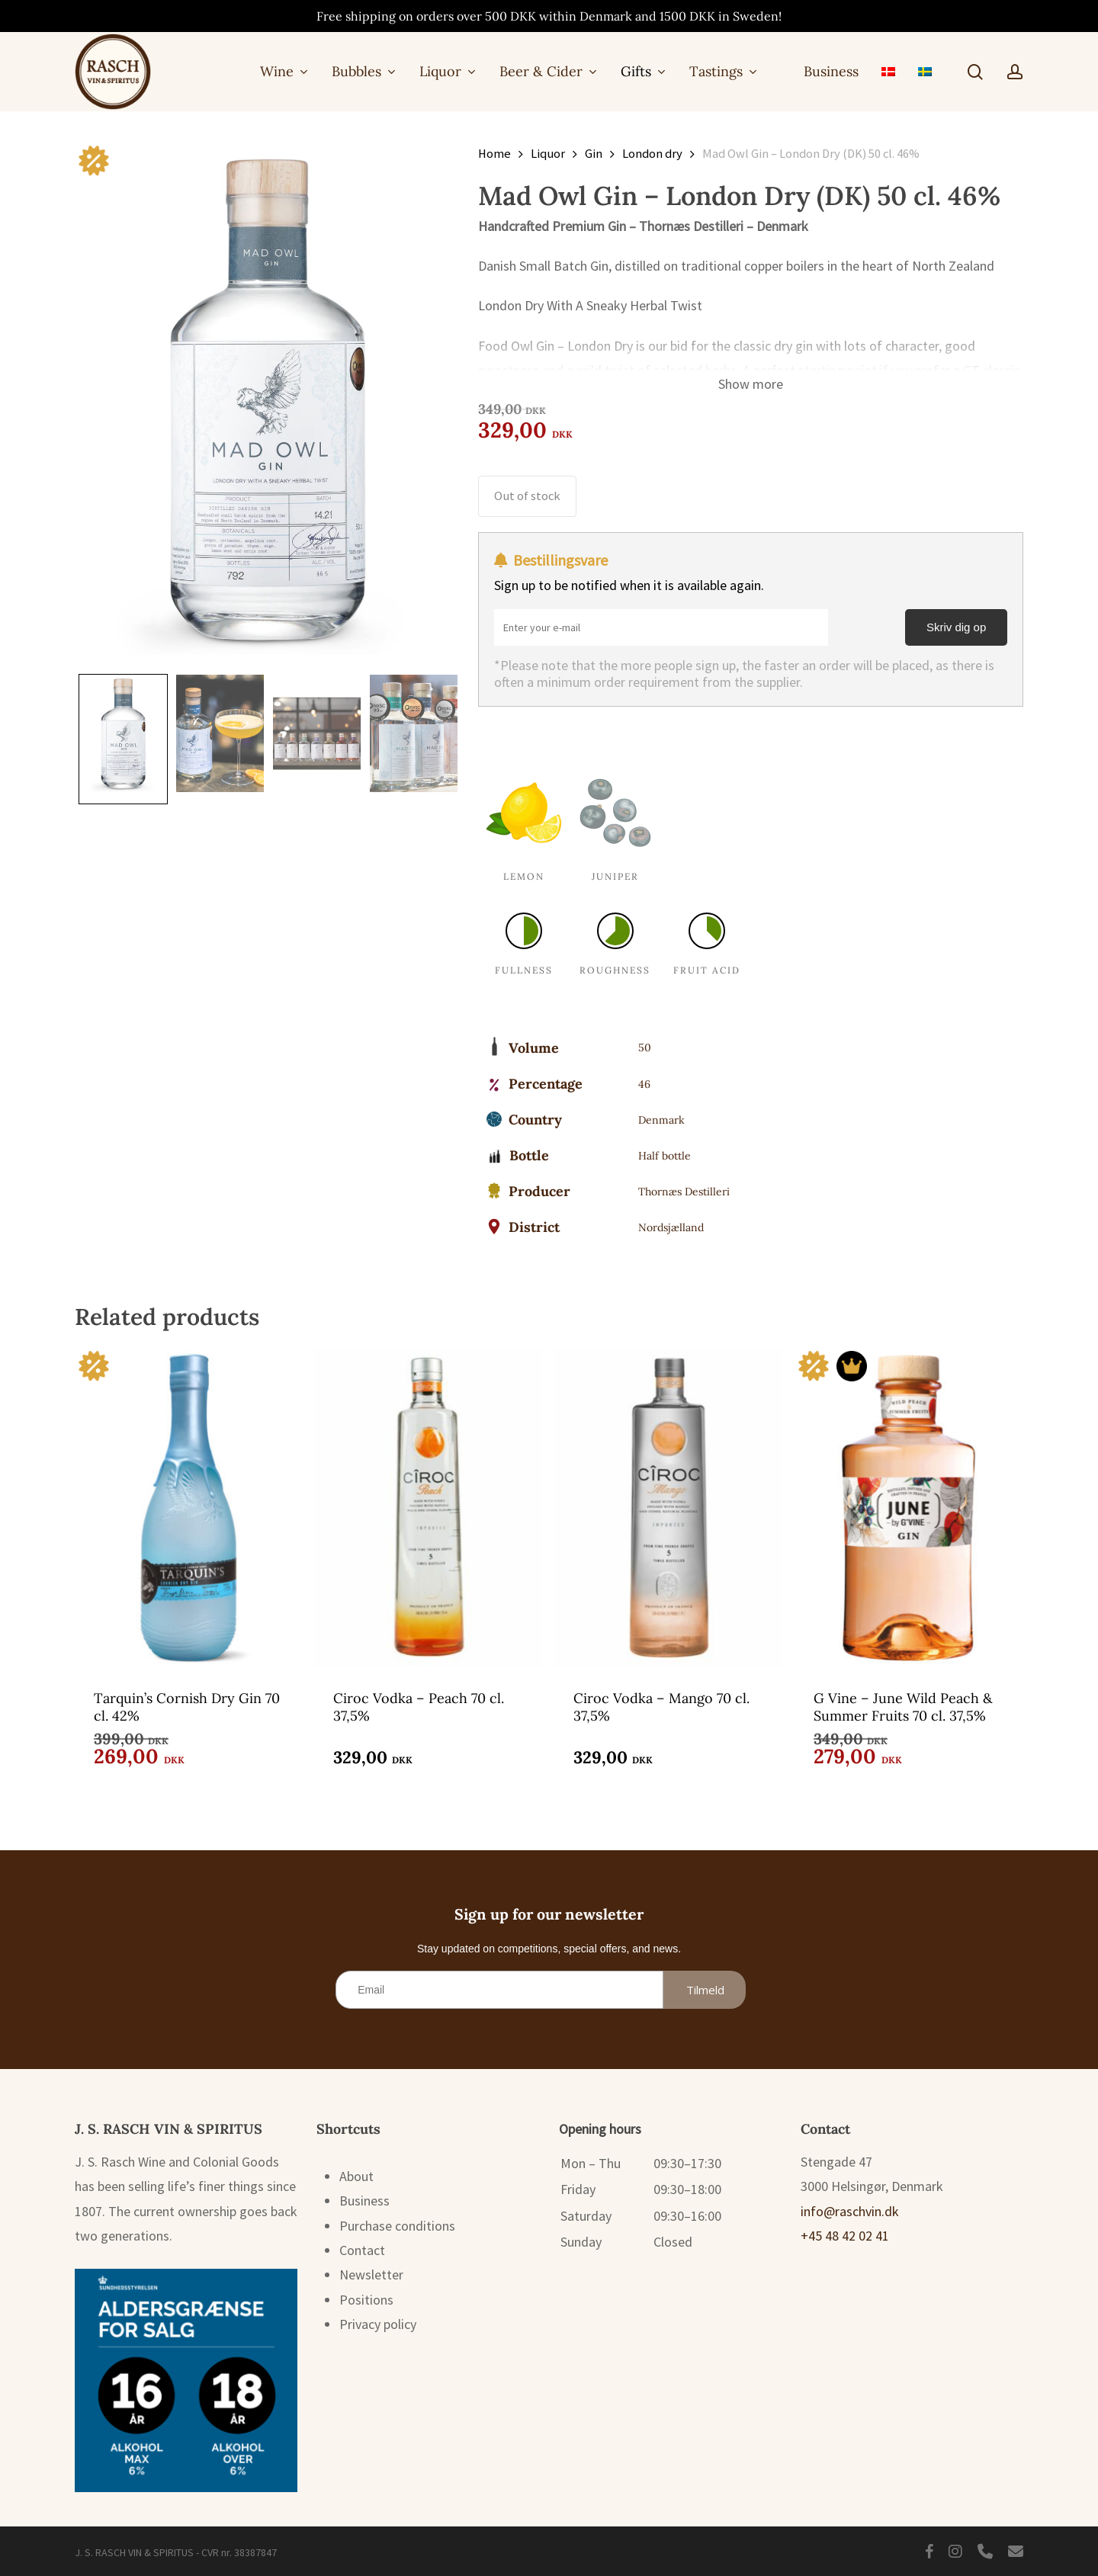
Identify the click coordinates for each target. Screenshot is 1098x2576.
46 (644, 1084)
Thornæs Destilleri (684, 1191)
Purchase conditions (397, 2225)
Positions (366, 2299)
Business (364, 2200)
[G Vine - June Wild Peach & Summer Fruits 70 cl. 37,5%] (909, 1507)
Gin (593, 154)
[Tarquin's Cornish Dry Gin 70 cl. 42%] (189, 1507)
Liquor (548, 154)
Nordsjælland (671, 1227)
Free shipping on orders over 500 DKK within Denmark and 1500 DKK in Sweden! (549, 16)
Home (494, 154)
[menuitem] (888, 71)
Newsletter (371, 2274)
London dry (652, 154)
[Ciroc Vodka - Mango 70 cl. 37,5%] (668, 1507)
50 (644, 1047)
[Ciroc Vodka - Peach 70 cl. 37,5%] (428, 1507)
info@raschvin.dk (850, 2211)
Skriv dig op (956, 627)
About (356, 2176)
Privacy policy (377, 2324)
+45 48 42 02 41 (845, 2235)
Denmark (661, 1120)
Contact (362, 2250)
